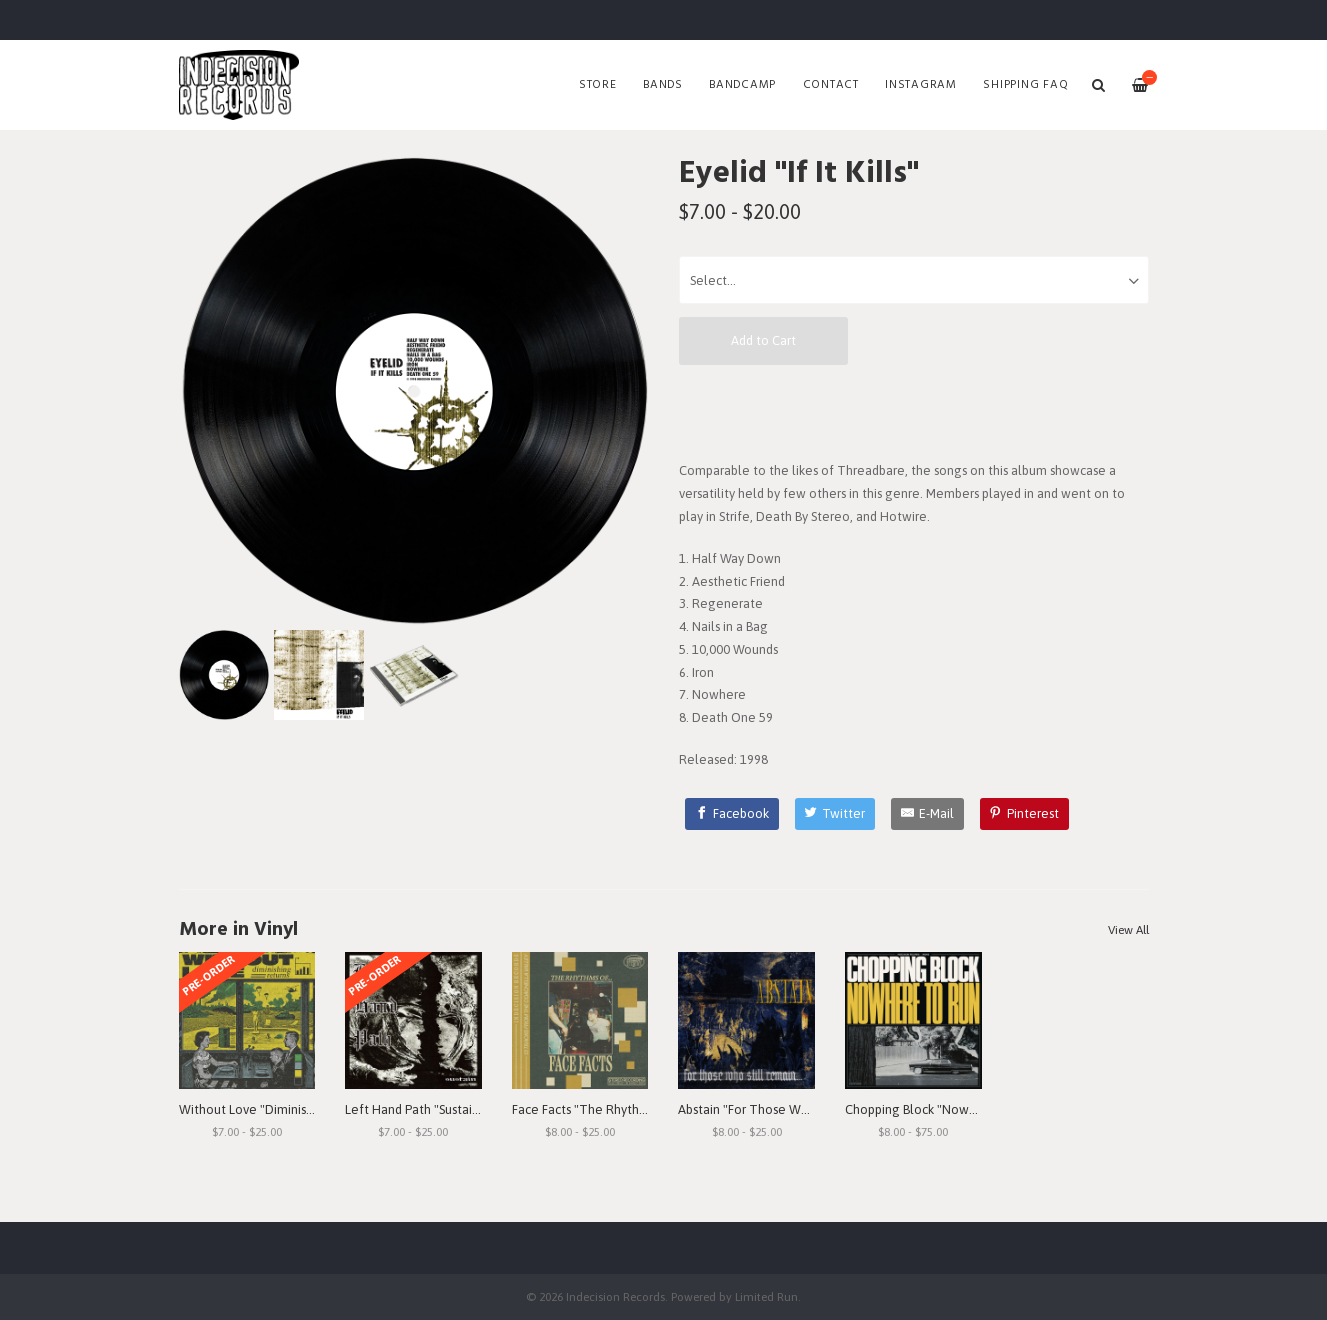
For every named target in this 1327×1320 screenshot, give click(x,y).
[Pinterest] (1025, 814)
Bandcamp (742, 85)
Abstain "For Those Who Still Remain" (785, 1109)
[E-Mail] (927, 814)
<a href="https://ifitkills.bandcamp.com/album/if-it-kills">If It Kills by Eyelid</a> (914, 412)
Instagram (921, 85)
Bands (663, 85)
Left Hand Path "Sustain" (414, 1109)
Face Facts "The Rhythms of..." (598, 1109)
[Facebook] (732, 814)
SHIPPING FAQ (1025, 85)
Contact (831, 85)
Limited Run (766, 1296)
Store (598, 85)
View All (1128, 930)
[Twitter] (835, 814)
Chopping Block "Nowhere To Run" (945, 1109)
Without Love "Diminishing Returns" (281, 1109)
